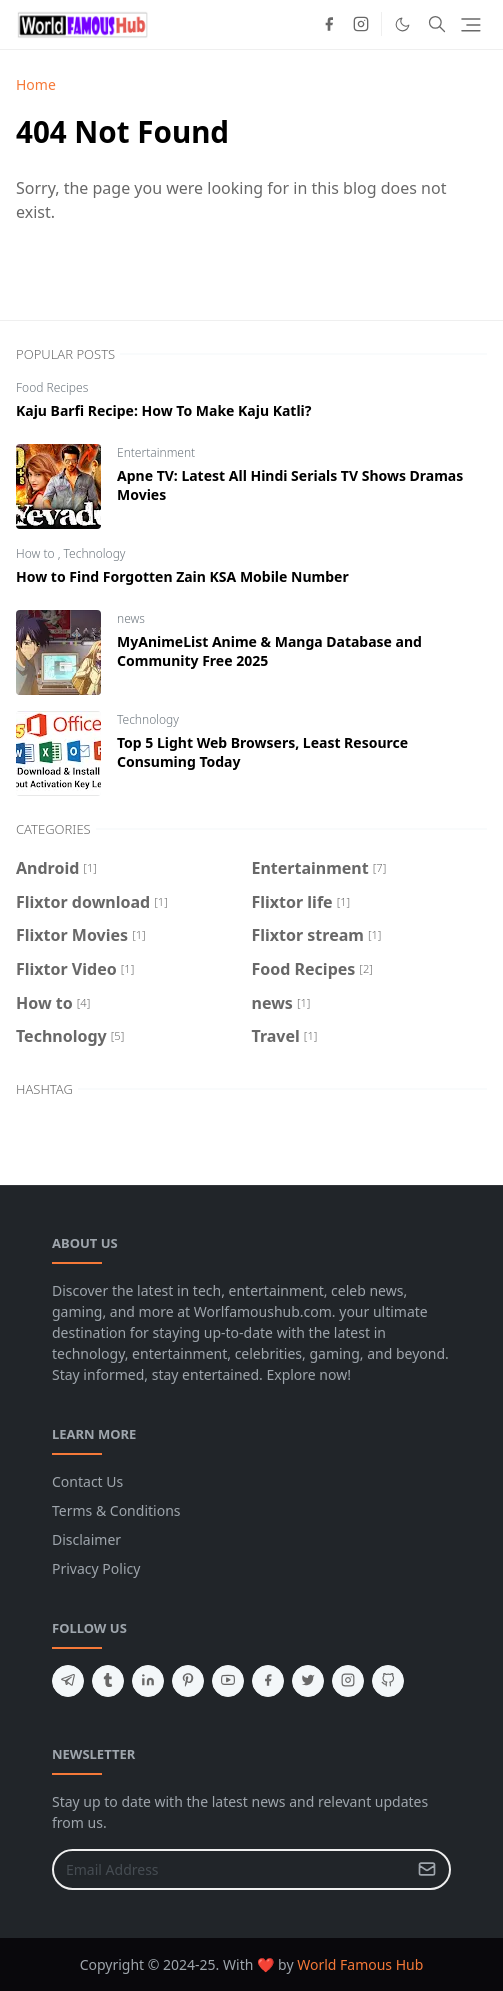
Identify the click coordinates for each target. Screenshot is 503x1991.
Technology (95, 553)
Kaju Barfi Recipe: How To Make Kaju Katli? (163, 410)
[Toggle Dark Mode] (402, 24)
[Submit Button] (427, 1869)
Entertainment (156, 452)
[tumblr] (108, 1681)
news (131, 618)
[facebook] (329, 24)
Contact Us (87, 1481)
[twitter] (308, 1681)
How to (37, 553)
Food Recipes (52, 387)
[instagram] (361, 24)
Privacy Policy (96, 1568)
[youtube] (228, 1681)
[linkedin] (148, 1681)
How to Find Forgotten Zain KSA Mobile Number (182, 576)
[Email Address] (230, 1869)
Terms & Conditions (116, 1510)
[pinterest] (188, 1681)
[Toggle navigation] (471, 25)
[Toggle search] (437, 24)
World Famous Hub (360, 1964)
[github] (388, 1681)
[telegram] (68, 1681)
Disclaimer (86, 1539)
